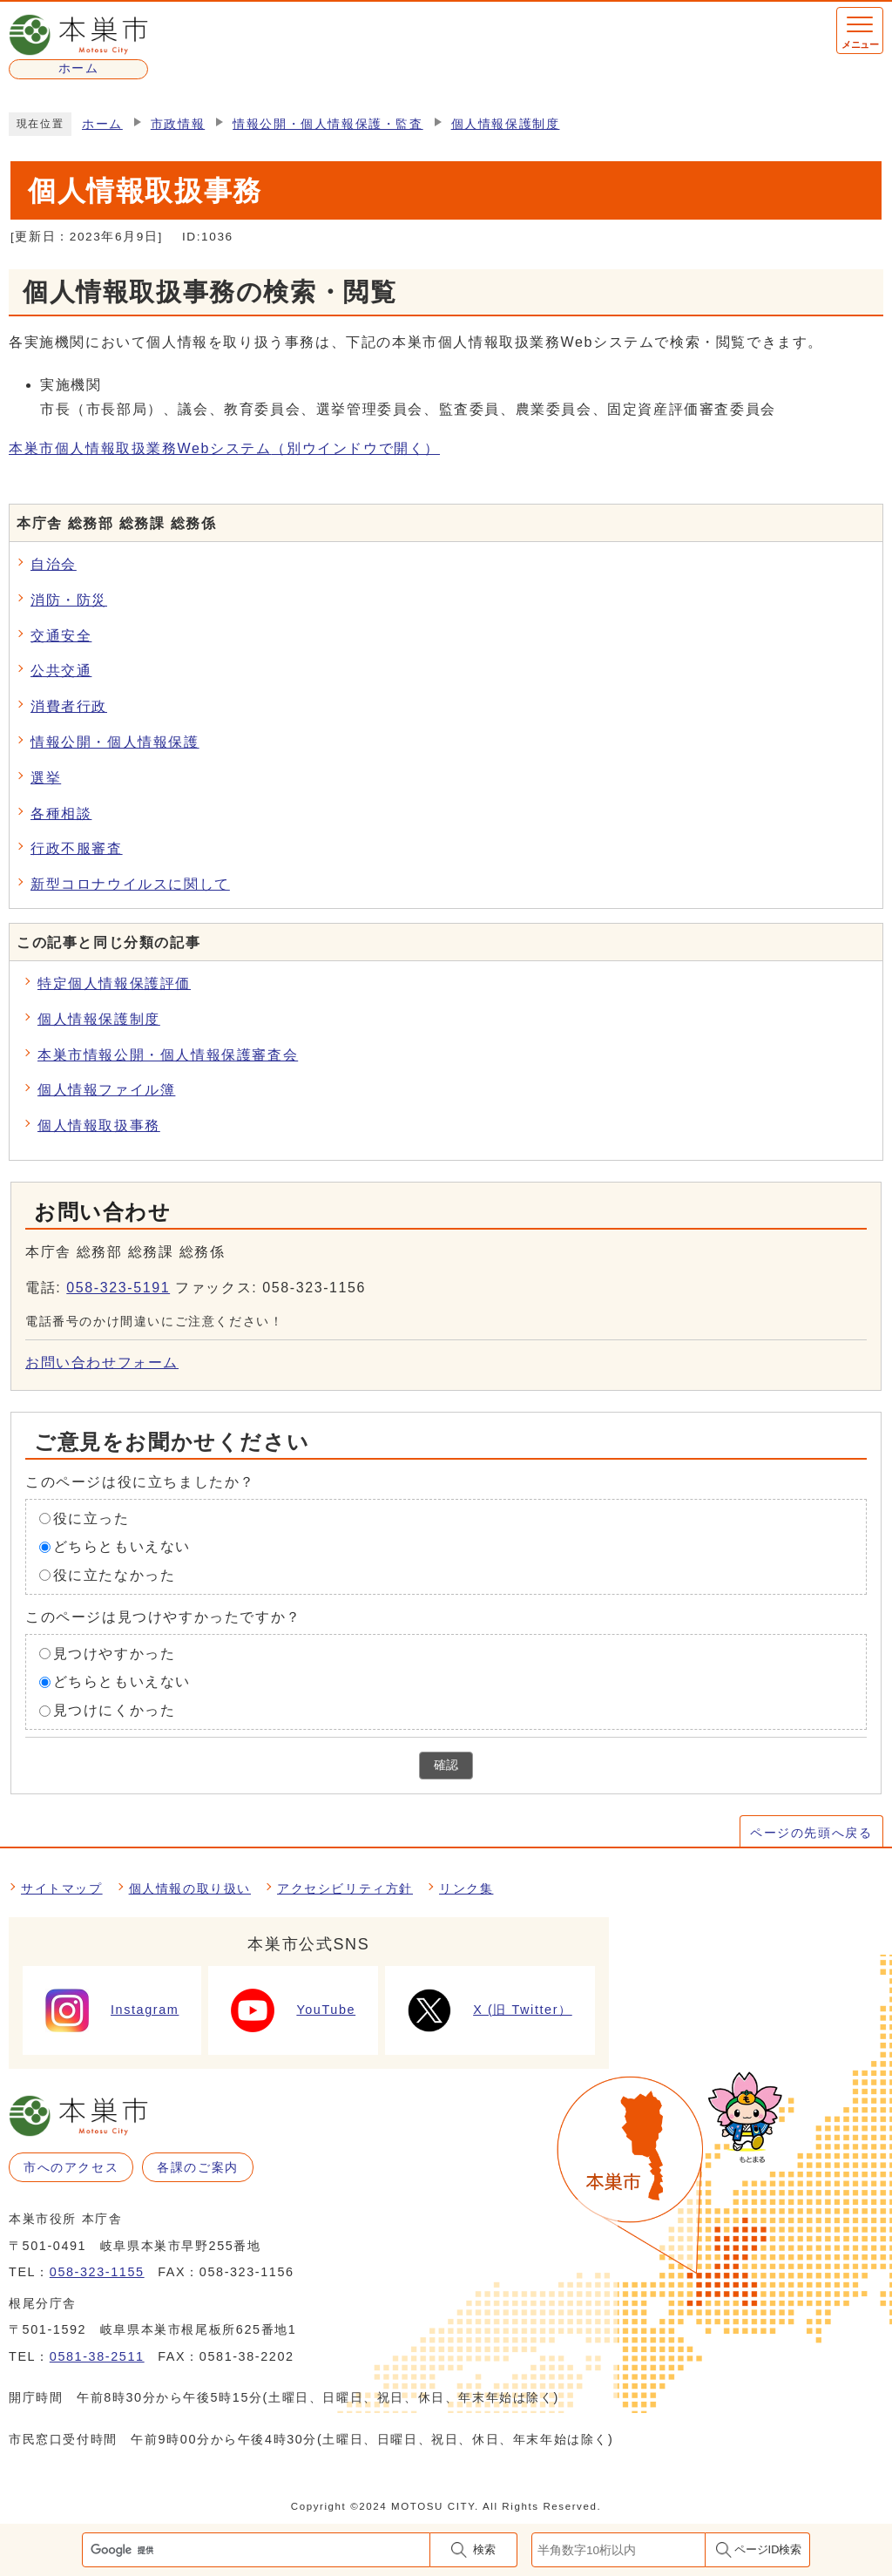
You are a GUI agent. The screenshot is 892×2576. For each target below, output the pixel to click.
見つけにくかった (114, 1710)
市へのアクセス (71, 2167)
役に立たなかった (114, 1575)
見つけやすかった (114, 1652)
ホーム (102, 124)
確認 (446, 1765)
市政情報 (178, 124)
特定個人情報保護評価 (114, 983)
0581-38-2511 (97, 2356)
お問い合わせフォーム (102, 1362)
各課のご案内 (198, 2167)
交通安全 (60, 635)
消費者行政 (68, 706)
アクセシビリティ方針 (345, 1888)
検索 (484, 2549)
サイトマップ (62, 1888)
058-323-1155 (97, 2272)
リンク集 (466, 1888)
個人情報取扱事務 (98, 1125)
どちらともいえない (122, 1546)
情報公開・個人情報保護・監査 (327, 124)
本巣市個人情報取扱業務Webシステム (224, 448)
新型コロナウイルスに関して (130, 884)
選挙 (45, 777)
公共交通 (60, 670)
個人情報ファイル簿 (106, 1089)
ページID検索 (768, 2549)
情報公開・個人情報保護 (114, 742)
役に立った (91, 1517)
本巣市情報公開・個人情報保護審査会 (167, 1054)
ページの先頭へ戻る (811, 1833)
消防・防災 (68, 600)
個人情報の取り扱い (190, 1888)
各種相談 (60, 813)
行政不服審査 (76, 848)
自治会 (53, 564)
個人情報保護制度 (505, 124)
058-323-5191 (118, 1287)
